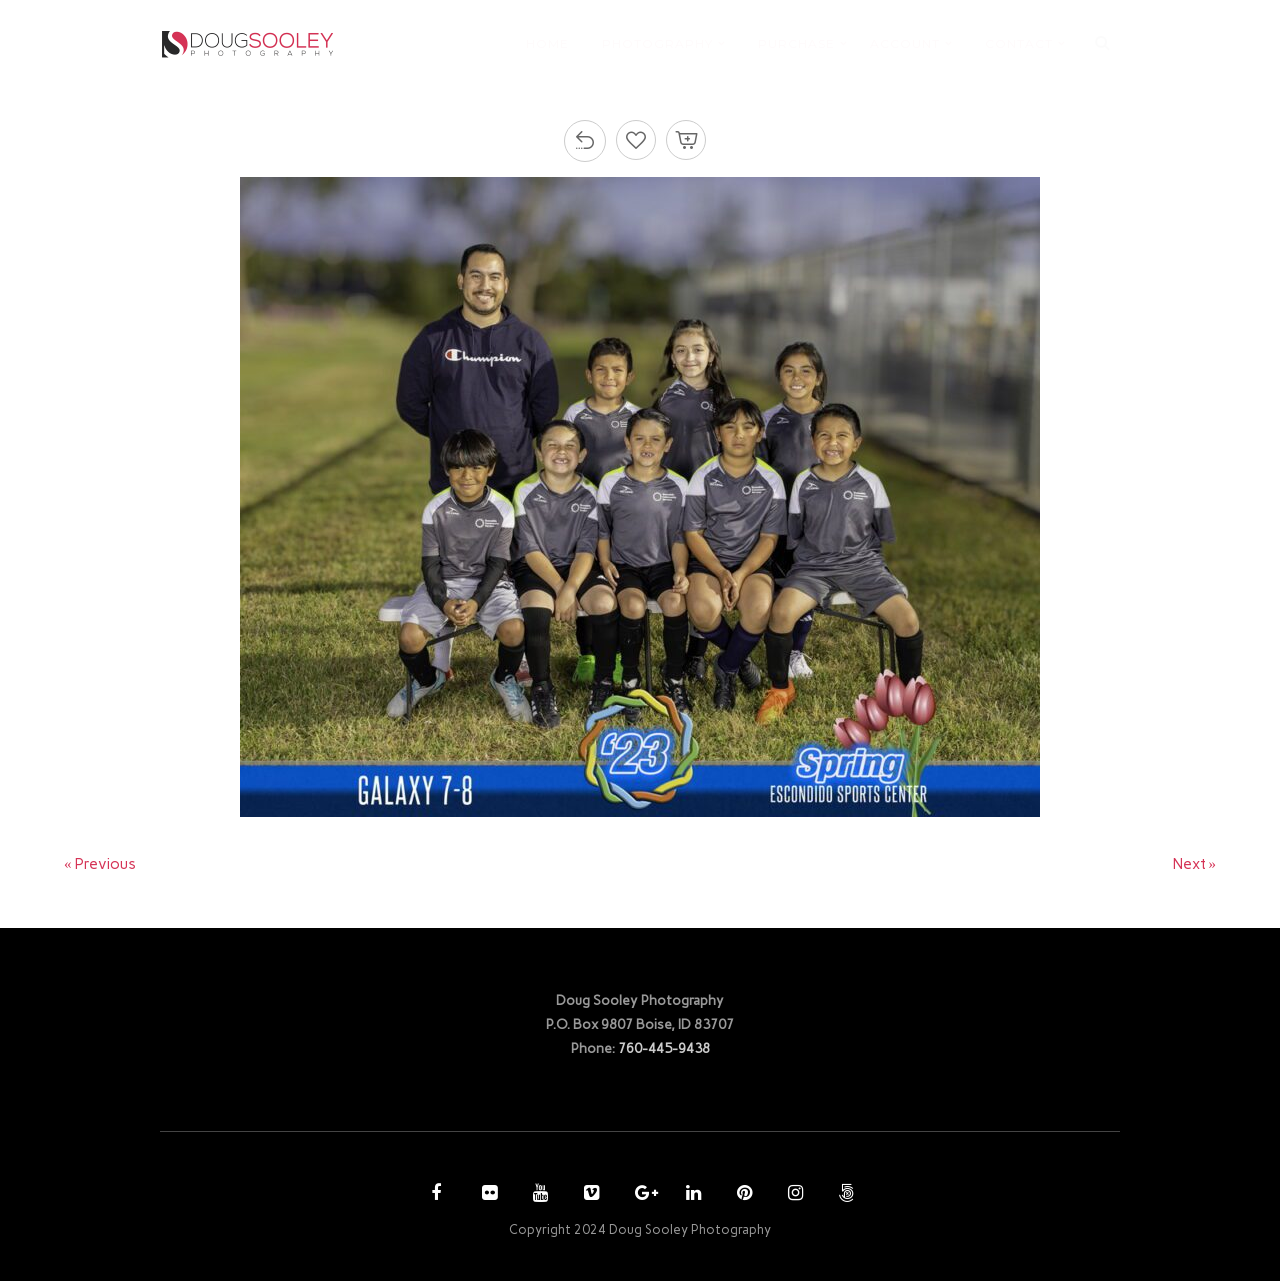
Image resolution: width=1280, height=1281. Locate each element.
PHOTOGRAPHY (657, 43)
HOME (547, 43)
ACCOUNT (905, 43)
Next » (1195, 864)
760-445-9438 (664, 1048)
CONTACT (1019, 43)
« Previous (100, 864)
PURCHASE (796, 43)
